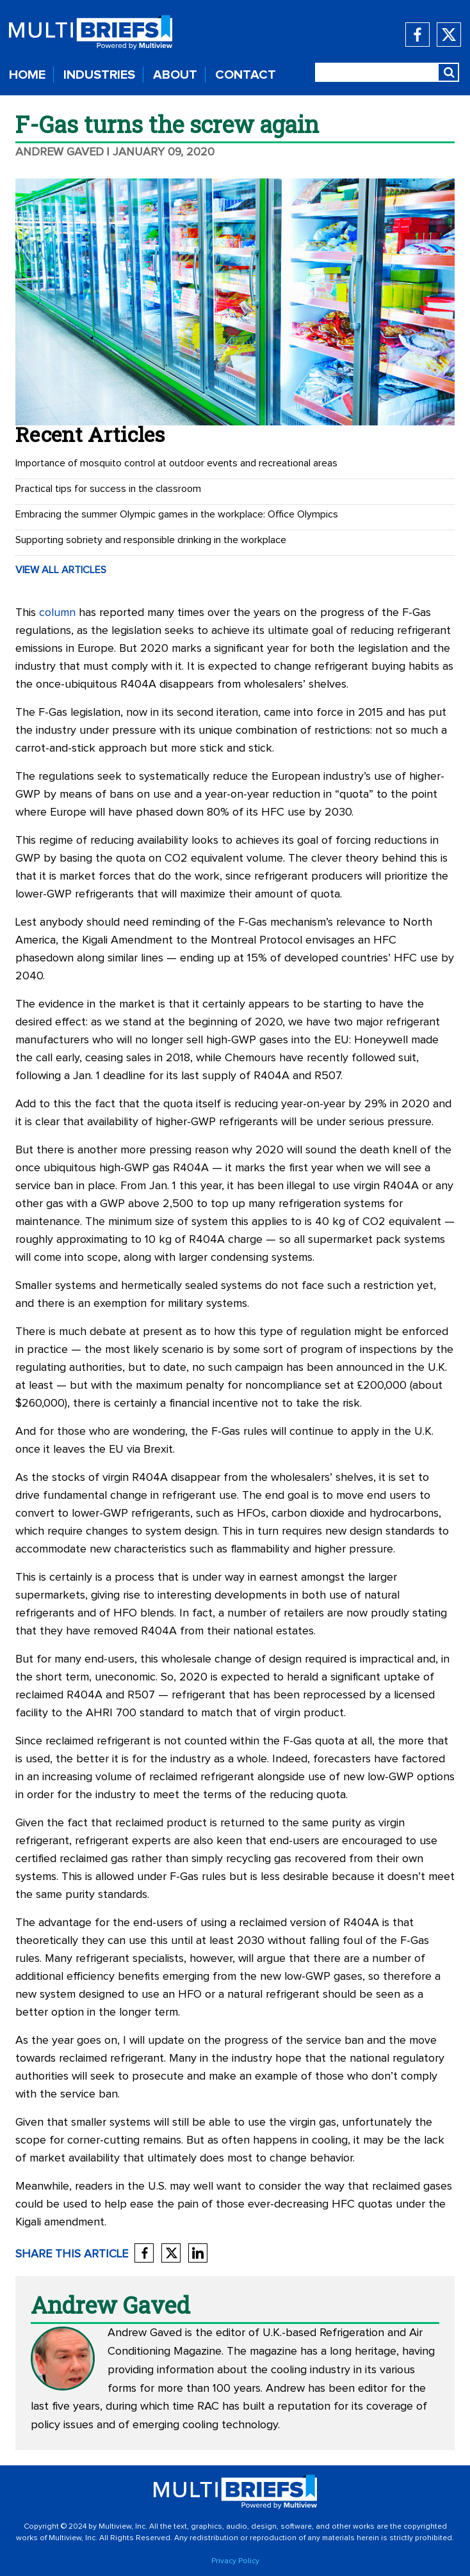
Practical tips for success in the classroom (108, 489)
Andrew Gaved (59, 152)
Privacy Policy (235, 2561)
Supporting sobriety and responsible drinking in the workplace (150, 540)
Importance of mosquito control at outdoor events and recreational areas (176, 463)
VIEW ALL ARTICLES (60, 570)
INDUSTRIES (99, 74)
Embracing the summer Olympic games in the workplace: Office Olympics (176, 514)
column (57, 613)
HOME (27, 74)
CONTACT (245, 74)
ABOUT (175, 74)
